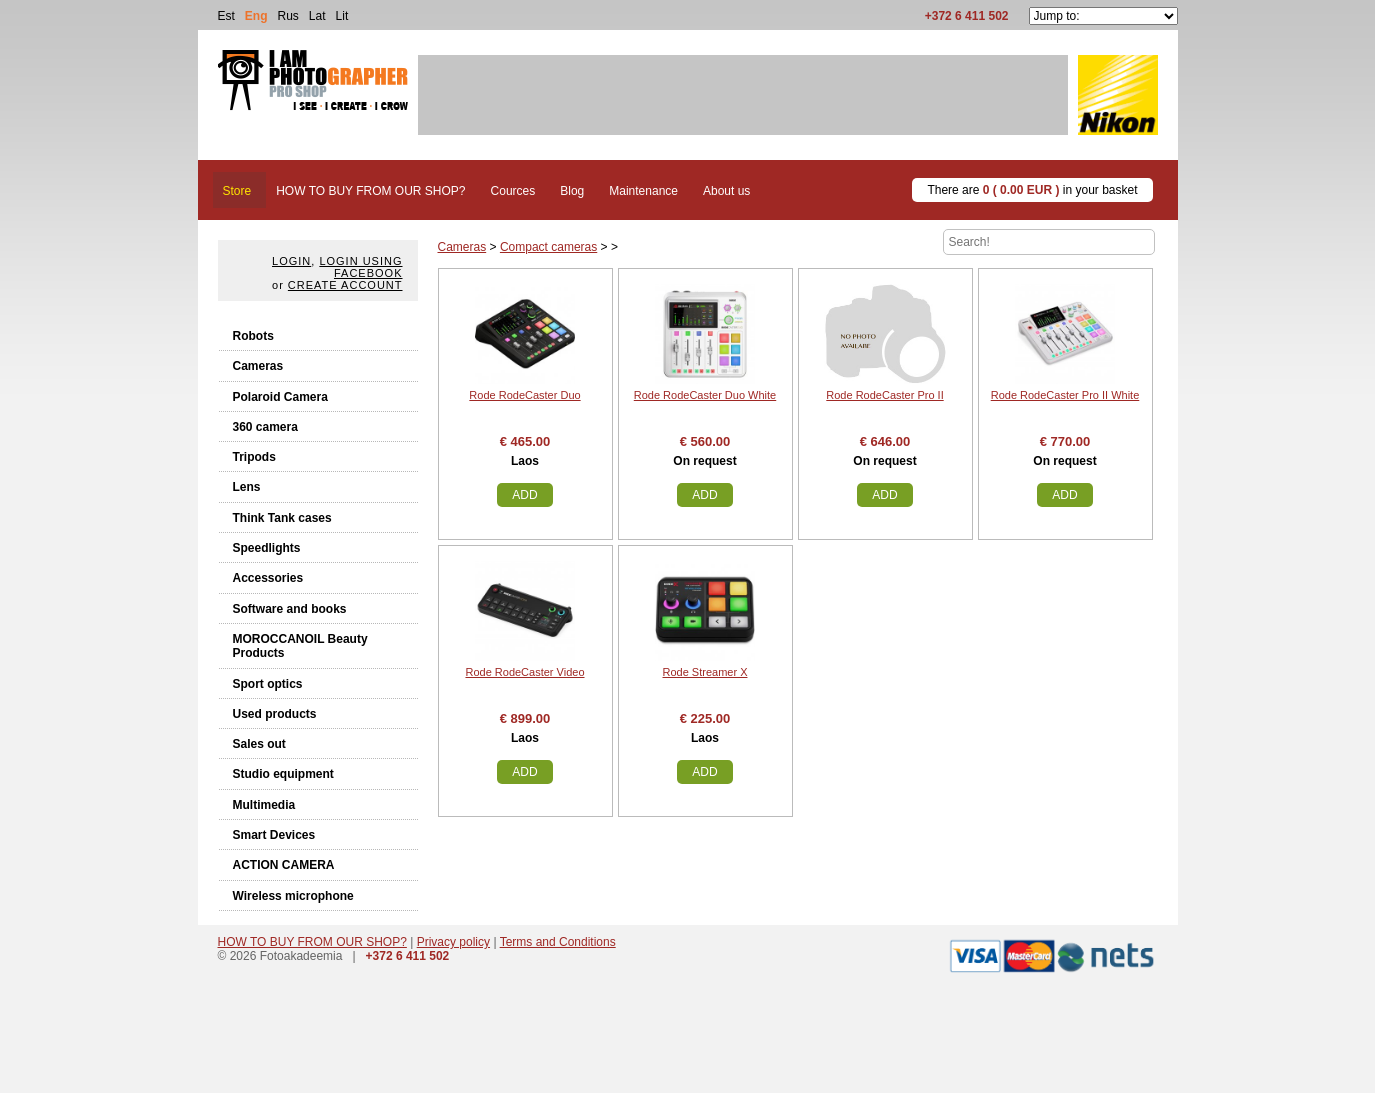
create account (345, 285)
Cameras (258, 366)
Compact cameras (548, 247)
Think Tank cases (282, 518)
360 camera (265, 427)
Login (291, 261)
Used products (275, 714)
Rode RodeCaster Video (524, 672)
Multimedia (264, 805)
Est (226, 16)
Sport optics (268, 684)
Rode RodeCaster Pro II (884, 395)
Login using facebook (360, 267)
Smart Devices (274, 835)
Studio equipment (283, 774)
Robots (253, 336)
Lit (342, 16)
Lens (247, 487)
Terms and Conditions (558, 942)
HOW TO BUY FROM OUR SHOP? (312, 942)
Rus (288, 16)
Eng (256, 16)
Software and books (290, 609)
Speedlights (267, 548)
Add (524, 495)
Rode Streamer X (705, 672)
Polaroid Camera (280, 397)
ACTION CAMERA (284, 865)
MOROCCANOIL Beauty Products (300, 646)
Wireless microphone (293, 896)
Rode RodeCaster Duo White (705, 395)
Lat (317, 16)
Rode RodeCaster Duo (524, 395)
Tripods (254, 457)
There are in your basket (1032, 190)
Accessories (268, 578)
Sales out (259, 744)
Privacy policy (453, 942)
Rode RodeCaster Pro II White (1065, 395)
